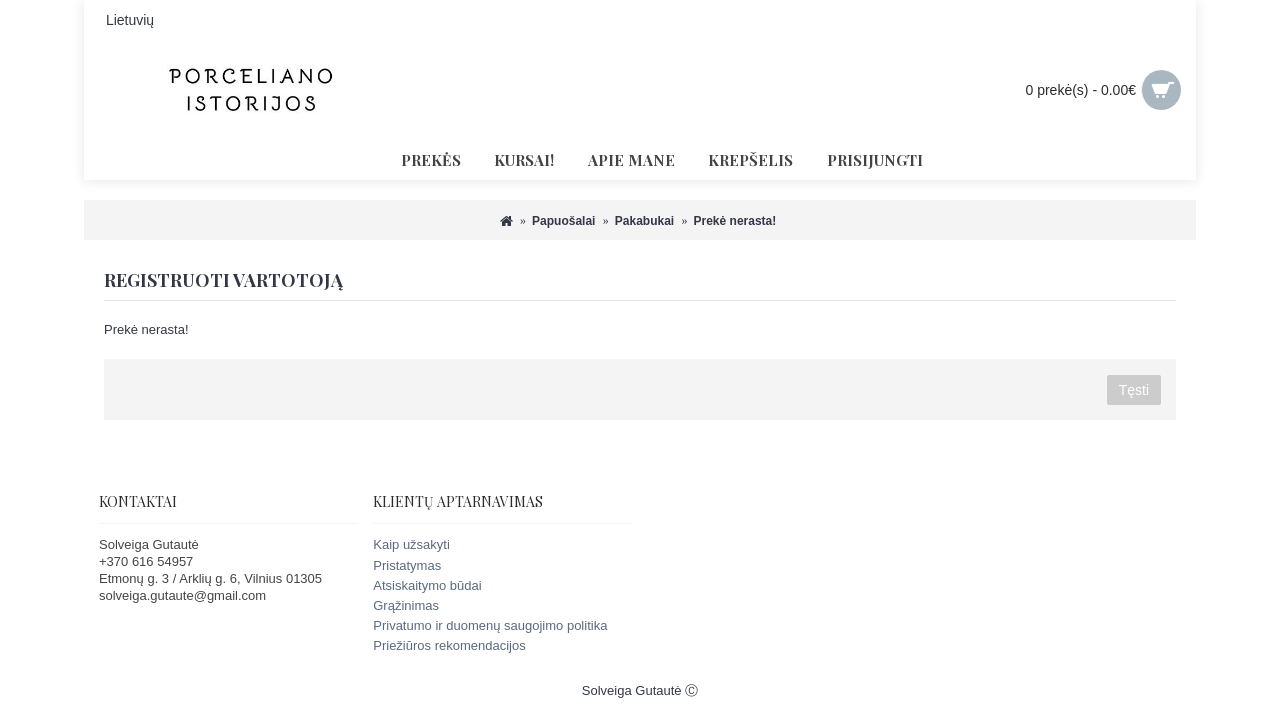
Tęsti (1134, 390)
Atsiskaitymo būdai (427, 585)
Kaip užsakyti (411, 544)
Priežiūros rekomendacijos (449, 645)
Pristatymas (407, 565)
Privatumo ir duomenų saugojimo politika (490, 625)
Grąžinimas (406, 605)
